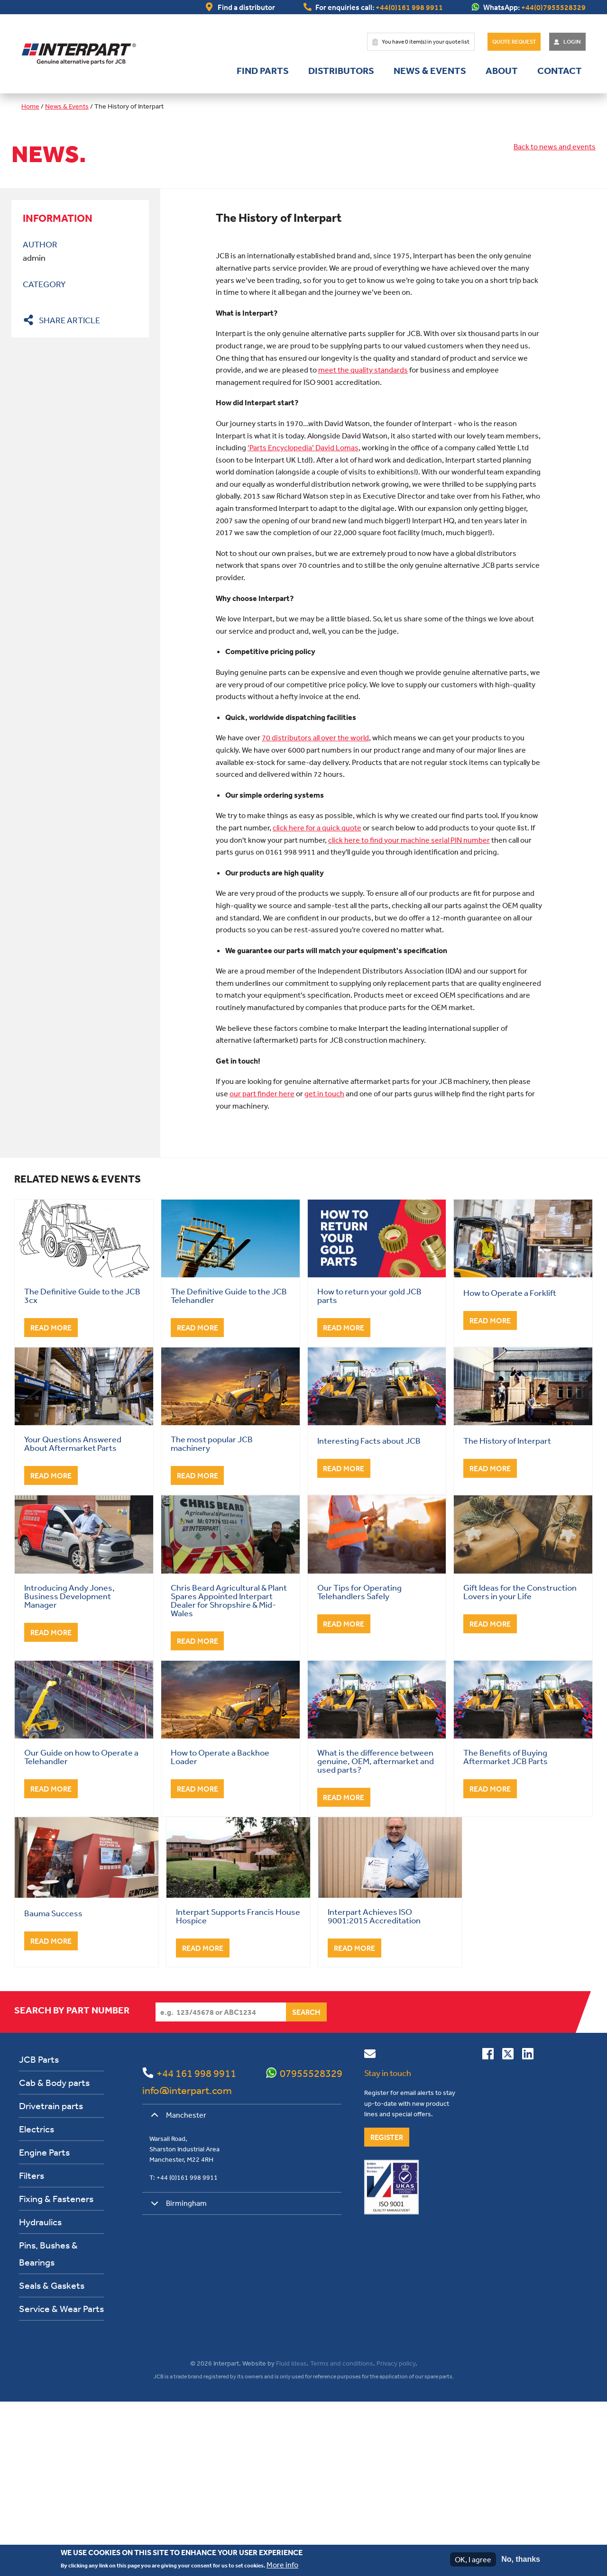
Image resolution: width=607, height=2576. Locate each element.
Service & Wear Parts (61, 2482)
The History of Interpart (507, 1614)
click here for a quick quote (317, 1001)
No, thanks (520, 2559)
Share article (69, 320)
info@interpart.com (187, 2264)
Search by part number (71, 2184)
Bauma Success (53, 2087)
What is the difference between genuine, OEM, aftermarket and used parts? (375, 1935)
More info (282, 2564)
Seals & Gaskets (51, 2459)
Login (572, 42)
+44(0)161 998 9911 (409, 7)
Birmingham (177, 2380)
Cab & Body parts (54, 2256)
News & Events (430, 70)
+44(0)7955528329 (553, 7)
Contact (559, 70)
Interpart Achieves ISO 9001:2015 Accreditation (374, 2089)
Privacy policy (396, 2537)
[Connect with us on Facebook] (488, 2229)
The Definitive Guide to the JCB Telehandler (229, 1469)
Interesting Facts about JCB (369, 1614)
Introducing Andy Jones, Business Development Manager (69, 1770)
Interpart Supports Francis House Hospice (238, 2089)
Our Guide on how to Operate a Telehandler (81, 1930)
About (502, 70)
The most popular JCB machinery (212, 1617)
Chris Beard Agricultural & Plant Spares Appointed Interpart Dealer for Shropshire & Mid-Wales (229, 1774)
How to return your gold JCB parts (369, 1469)
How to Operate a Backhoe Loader (220, 1930)
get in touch (324, 1267)
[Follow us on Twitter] (508, 2229)
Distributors (341, 70)
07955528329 (311, 2247)
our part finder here (262, 1267)
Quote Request (514, 42)
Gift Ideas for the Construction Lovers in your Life (520, 1765)
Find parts (263, 70)
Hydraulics (40, 2395)
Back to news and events (555, 146)
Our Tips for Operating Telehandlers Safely (359, 1765)
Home (30, 106)
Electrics (36, 2302)
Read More (51, 1501)
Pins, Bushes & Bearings (48, 2427)
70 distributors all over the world (315, 911)
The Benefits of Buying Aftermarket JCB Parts (505, 1930)
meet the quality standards (363, 543)
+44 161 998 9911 (196, 2247)
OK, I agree (473, 2559)
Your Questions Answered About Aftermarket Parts (72, 1617)
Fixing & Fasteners (56, 2372)
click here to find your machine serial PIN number (409, 1014)
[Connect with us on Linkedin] (527, 2229)
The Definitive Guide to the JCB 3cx (82, 1469)
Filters (31, 2349)
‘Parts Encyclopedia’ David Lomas (303, 621)
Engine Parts (44, 2326)
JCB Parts (39, 2233)
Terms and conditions (341, 2537)
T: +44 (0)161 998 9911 (183, 2351)
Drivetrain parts (51, 2279)
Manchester (176, 2292)
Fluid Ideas (291, 2537)
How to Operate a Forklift (509, 1466)
